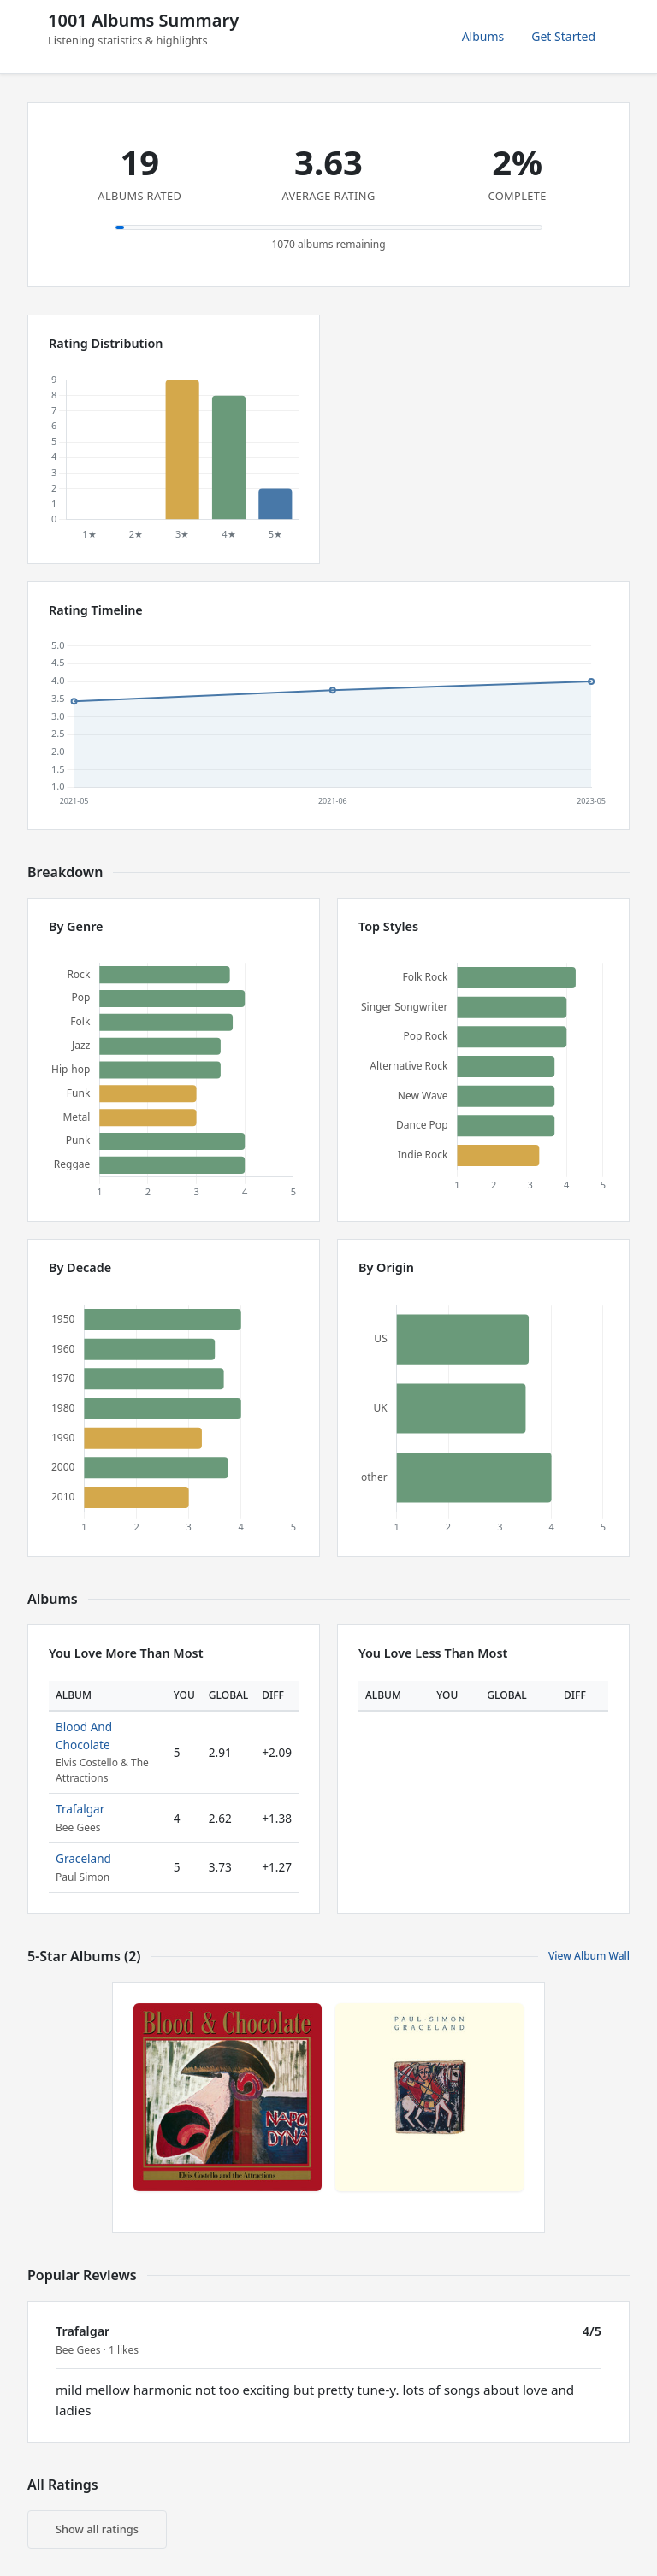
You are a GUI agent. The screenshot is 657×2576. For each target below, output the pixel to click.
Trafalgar (80, 1809)
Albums (483, 36)
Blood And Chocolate (84, 1735)
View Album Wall (589, 1955)
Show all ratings (97, 2529)
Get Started (563, 36)
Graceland (83, 1858)
